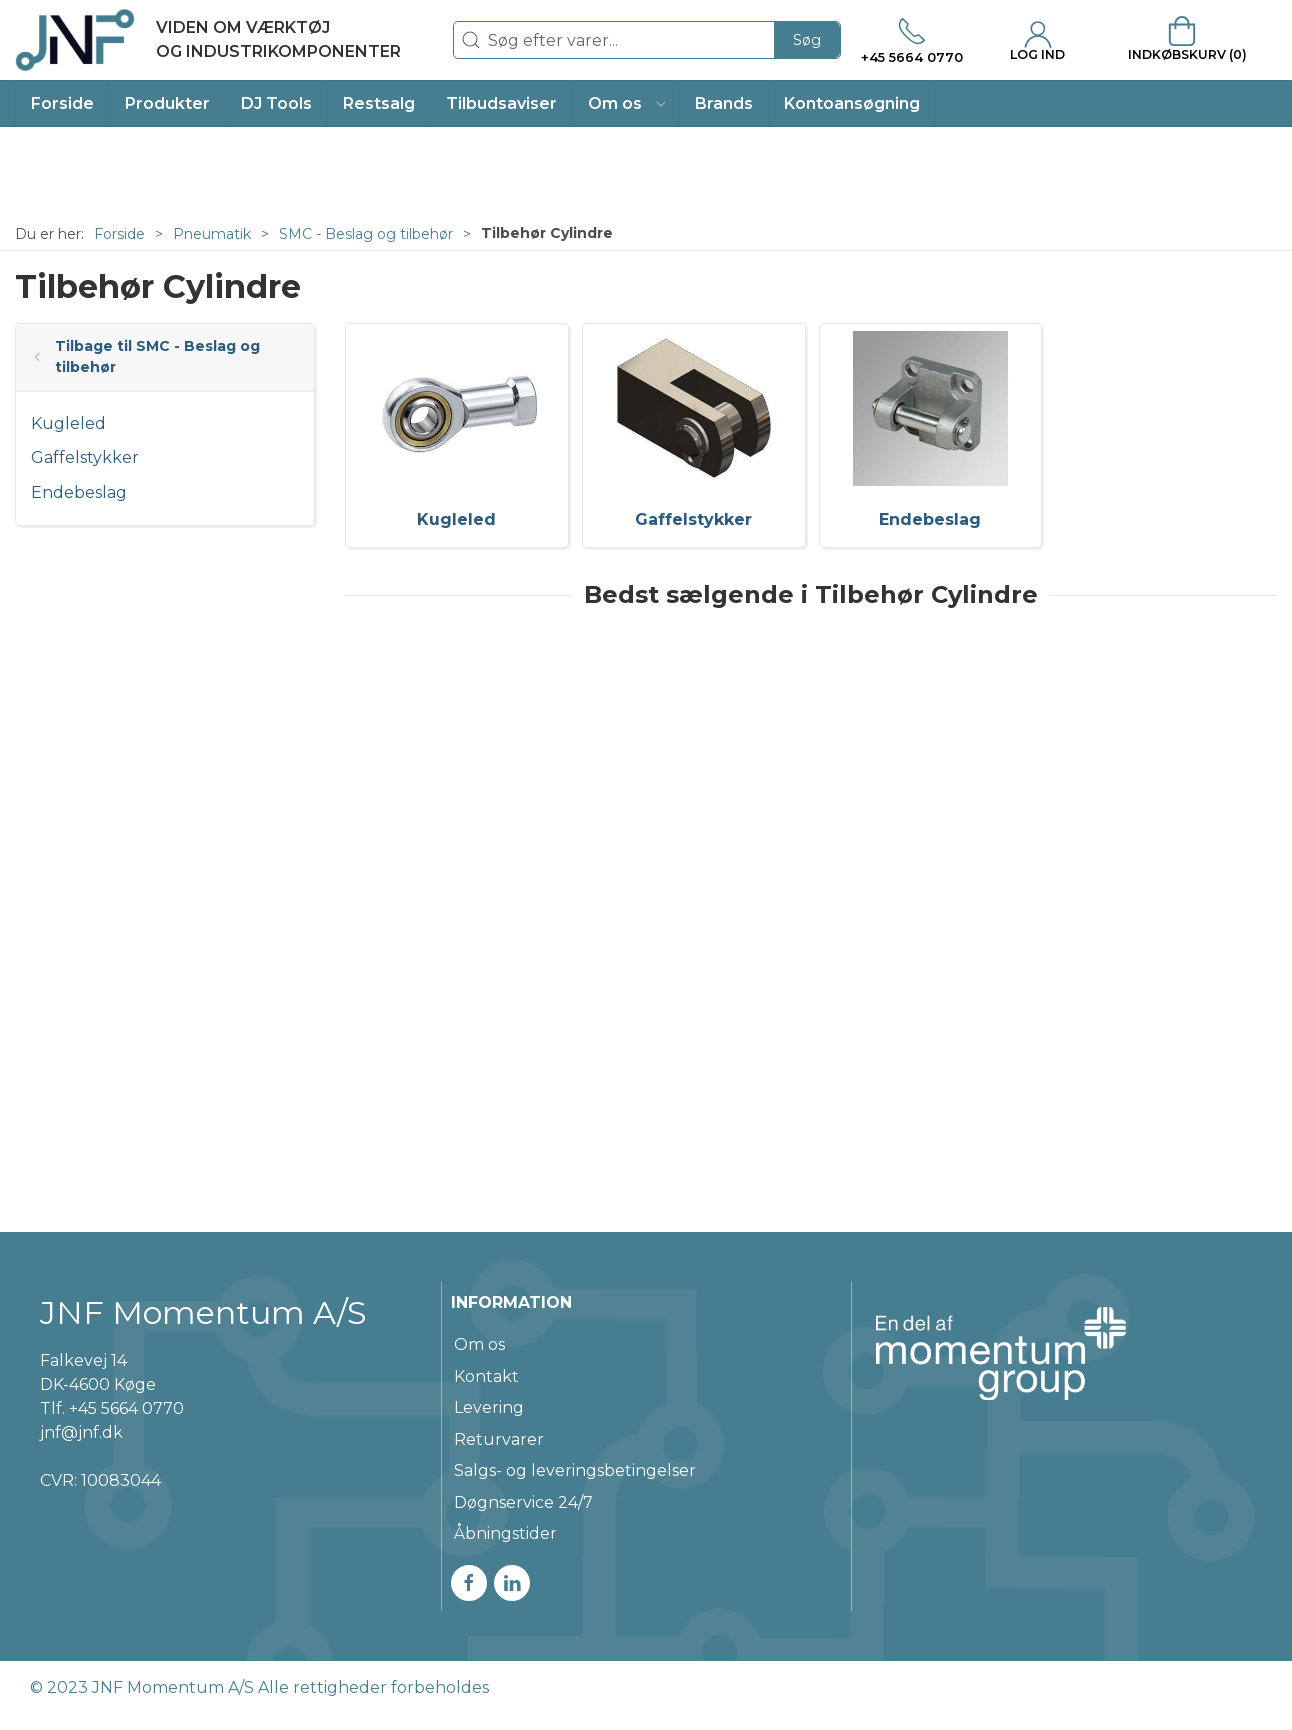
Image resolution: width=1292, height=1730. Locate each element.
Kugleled (68, 423)
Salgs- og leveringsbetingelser (575, 1470)
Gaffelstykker (85, 457)
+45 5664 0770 (126, 1408)
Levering (489, 1407)
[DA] (208, 40)
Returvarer (499, 1439)
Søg (807, 40)
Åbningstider (505, 1533)
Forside (119, 234)
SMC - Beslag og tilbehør (366, 234)
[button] (626, 103)
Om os (479, 1344)
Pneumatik (212, 234)
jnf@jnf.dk (81, 1432)
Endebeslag (79, 492)
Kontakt (486, 1376)
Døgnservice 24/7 (523, 1502)
